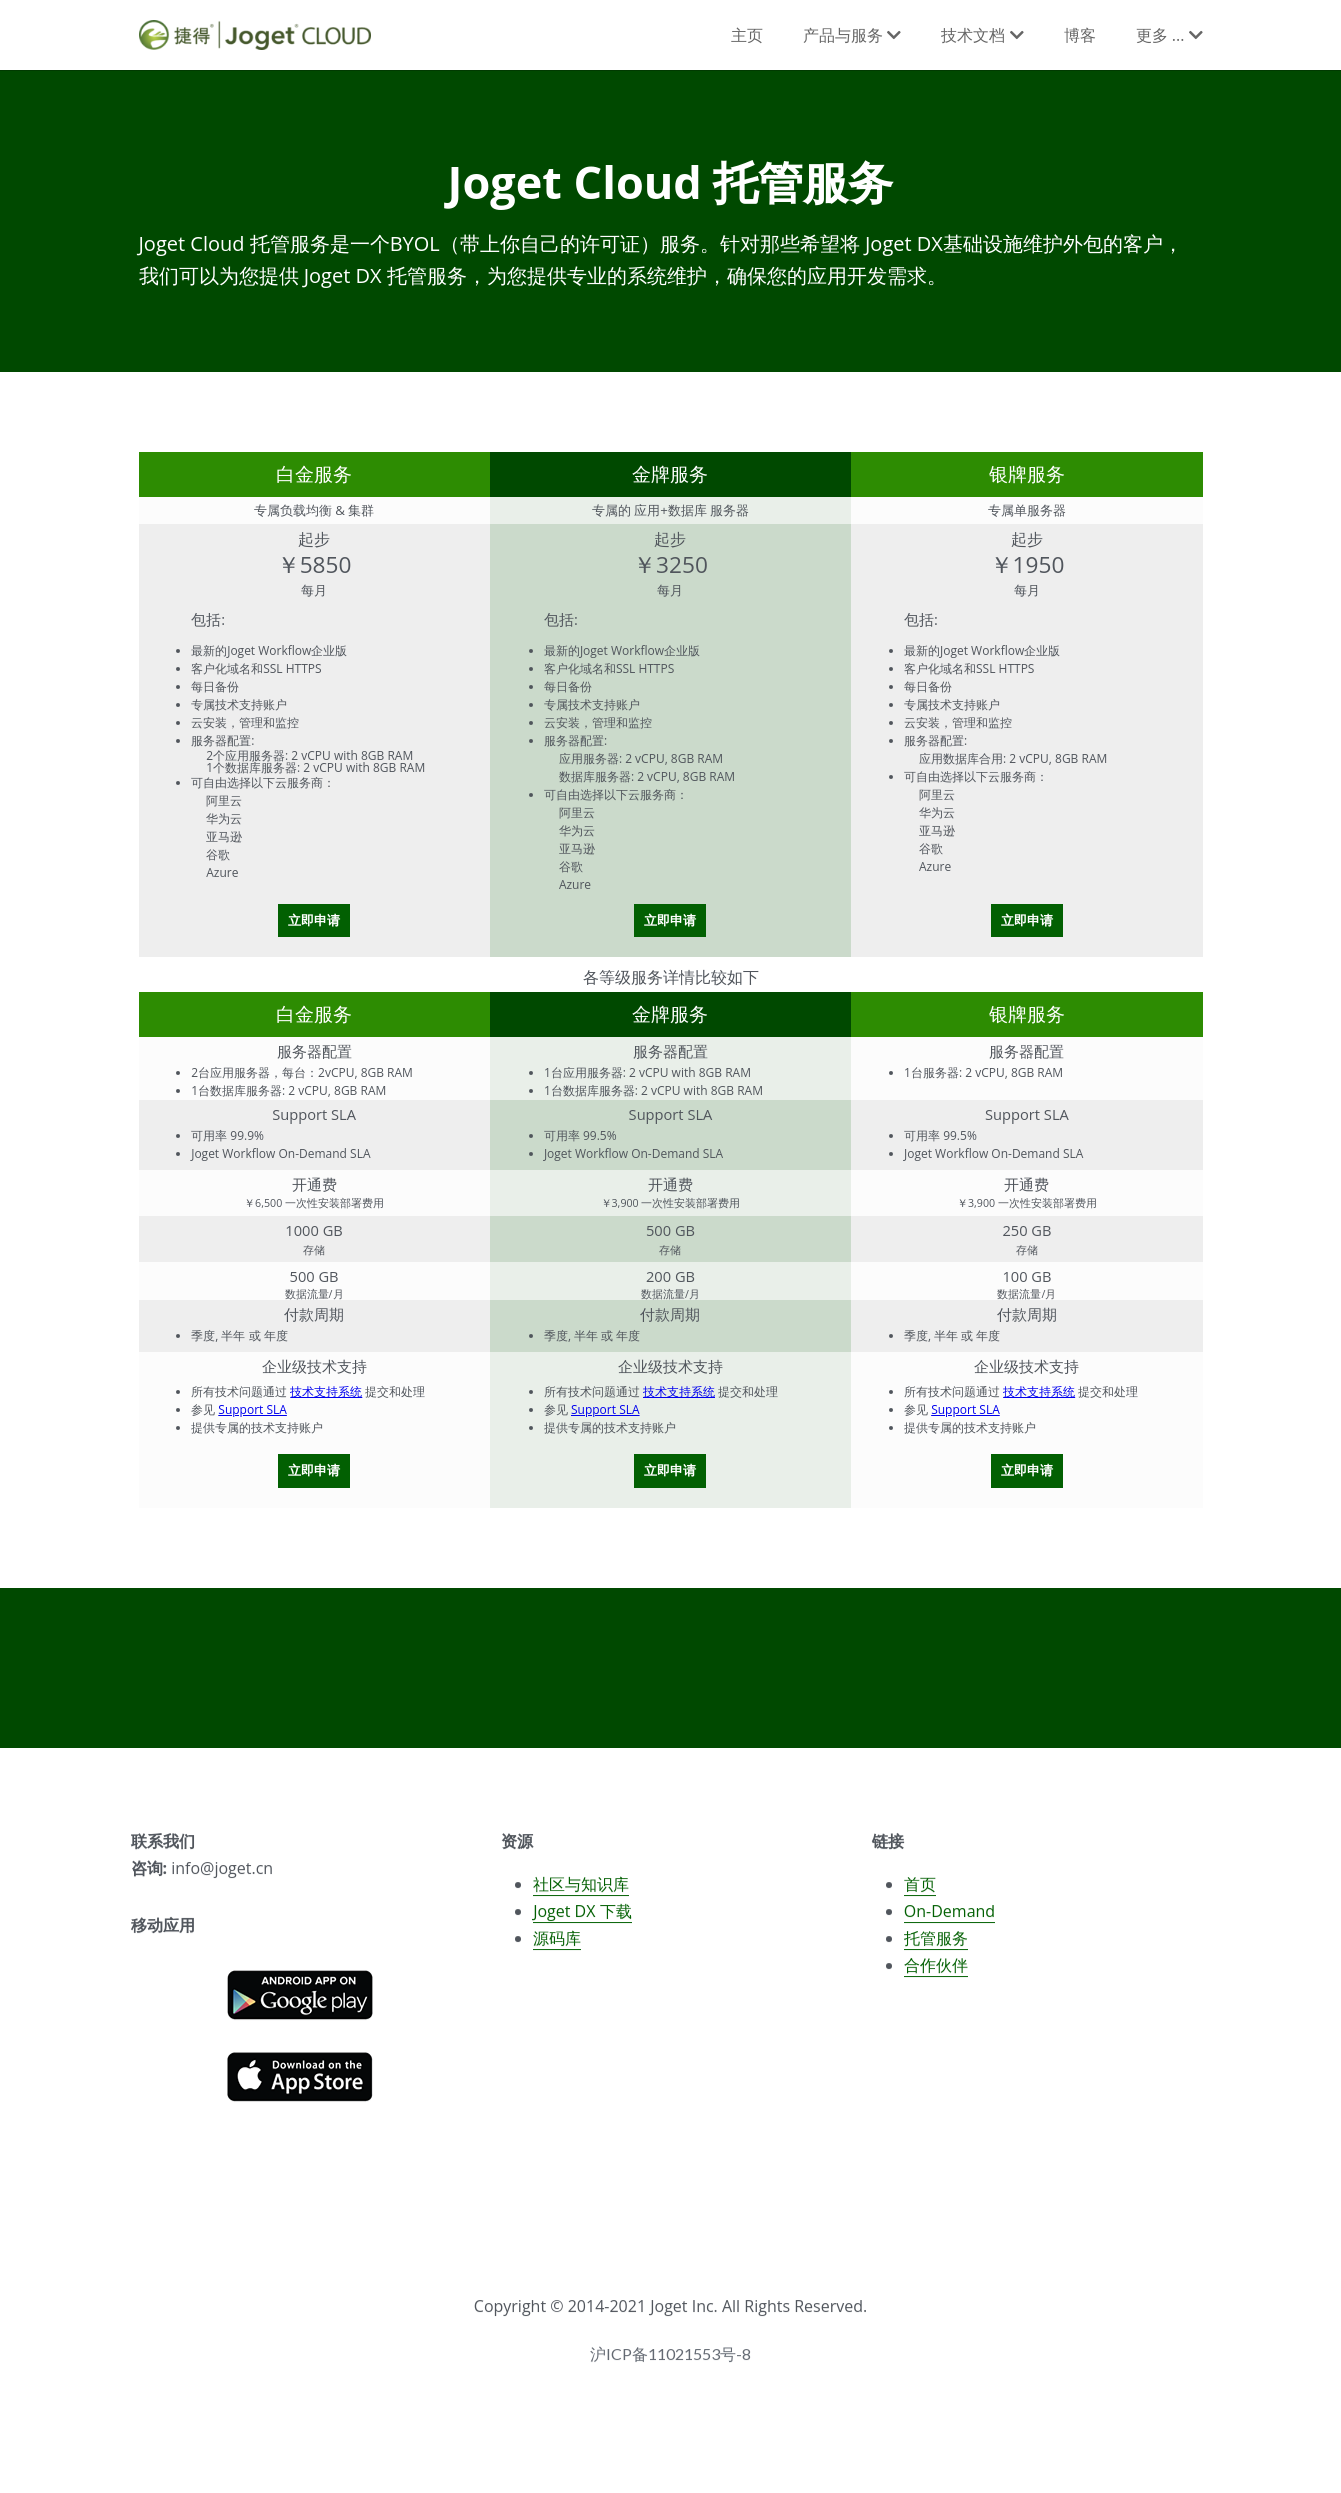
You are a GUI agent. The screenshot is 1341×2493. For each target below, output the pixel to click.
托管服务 (936, 1947)
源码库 (557, 1947)
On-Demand (949, 1920)
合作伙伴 (936, 1974)
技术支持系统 (326, 1391)
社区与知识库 (581, 1893)
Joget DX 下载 (582, 1920)
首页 (920, 1893)
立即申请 (314, 920)
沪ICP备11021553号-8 (670, 2363)
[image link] (300, 2001)
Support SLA (252, 1409)
